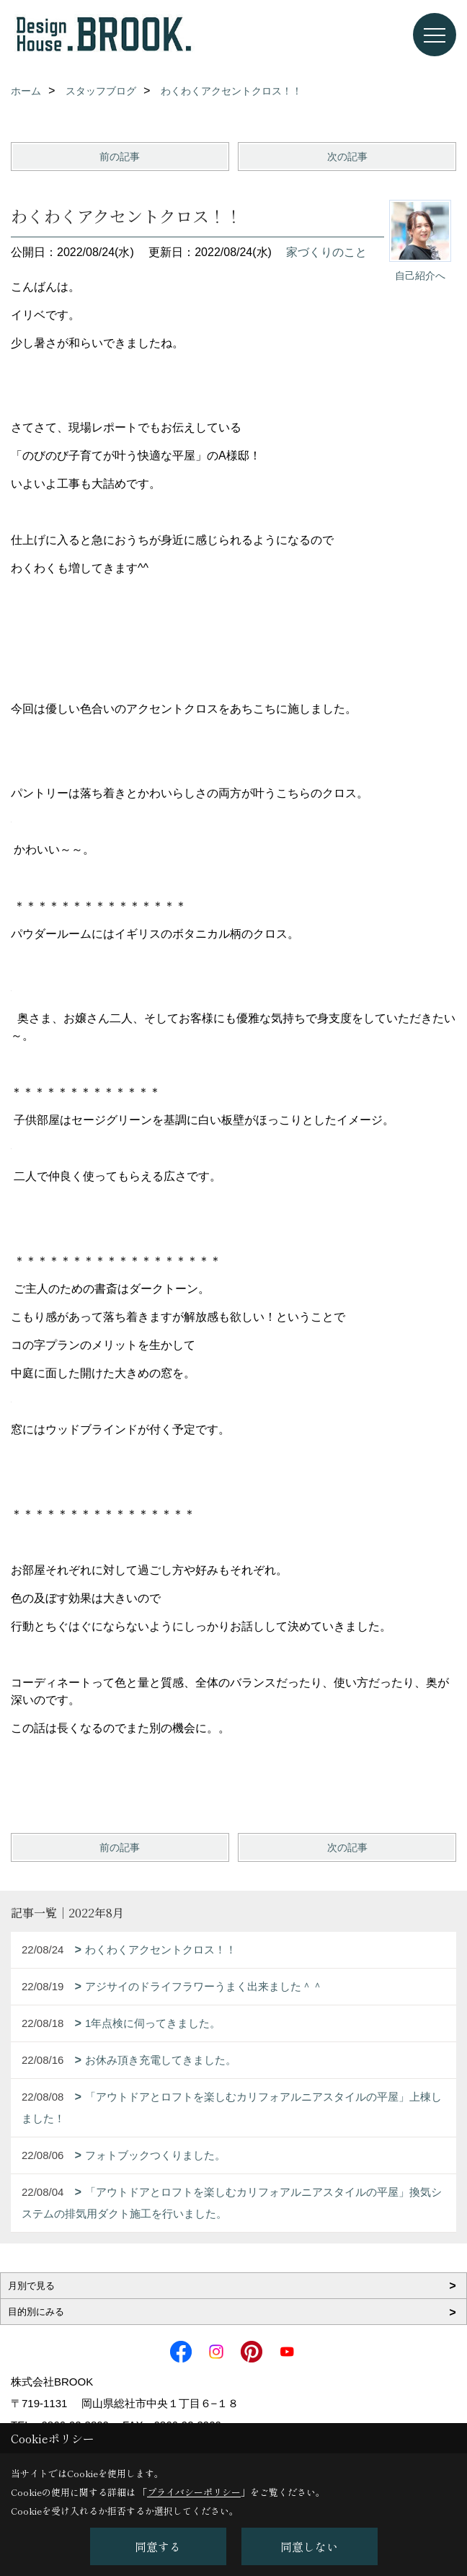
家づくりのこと (326, 252)
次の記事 (347, 156)
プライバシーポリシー (194, 2492)
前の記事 (119, 156)
